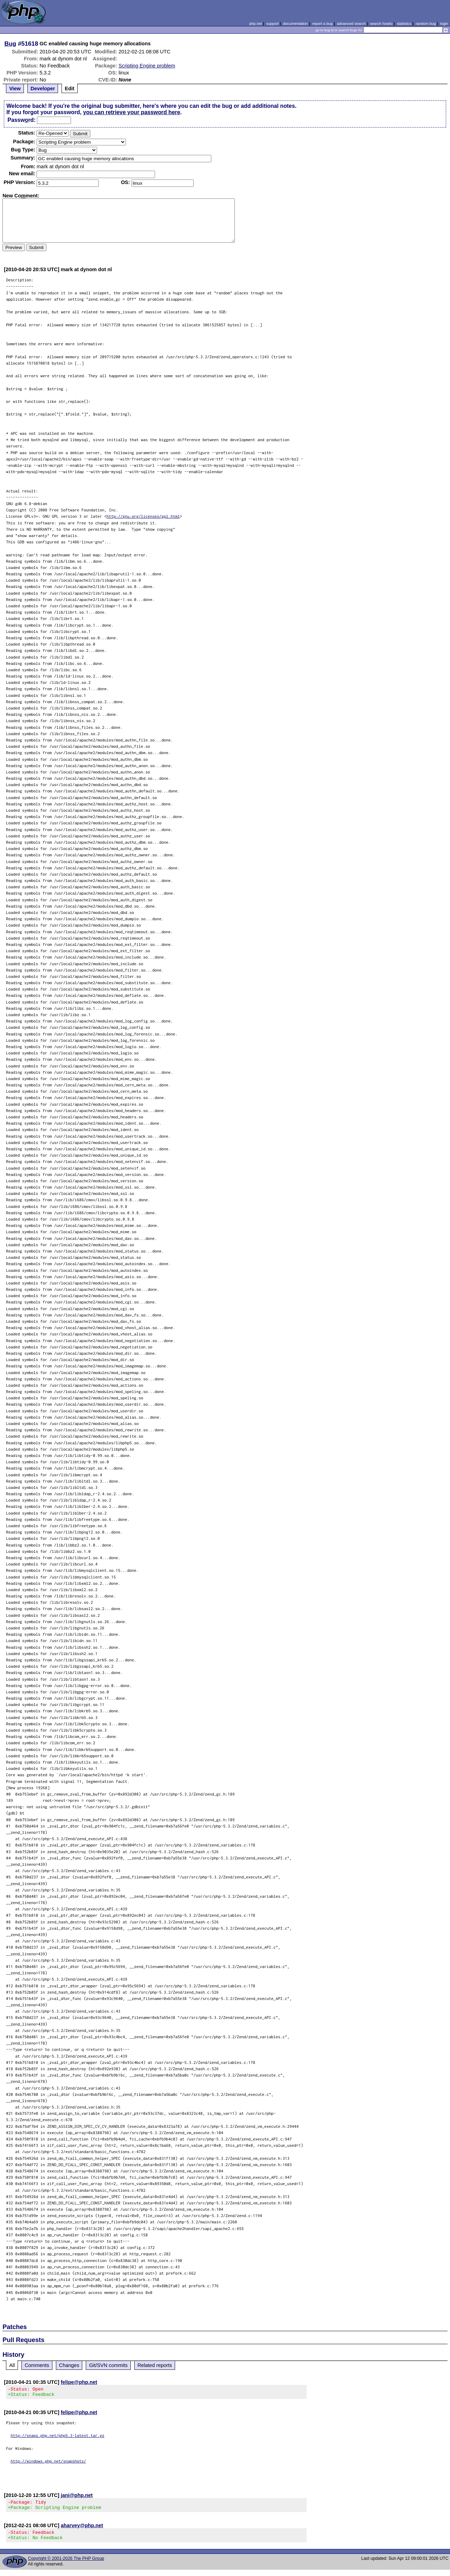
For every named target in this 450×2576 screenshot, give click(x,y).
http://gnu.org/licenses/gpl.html (143, 516)
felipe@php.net (79, 2382)
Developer (43, 88)
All (12, 2365)
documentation (295, 23)
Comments (37, 2365)
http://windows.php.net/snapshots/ (48, 2463)
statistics (404, 23)
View (15, 88)
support (272, 23)
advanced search (351, 23)
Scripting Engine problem (146, 65)
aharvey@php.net (82, 2529)
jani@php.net (77, 2497)
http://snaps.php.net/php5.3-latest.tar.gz (57, 2437)
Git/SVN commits (108, 2365)
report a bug (322, 23)
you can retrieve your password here (131, 112)
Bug (11, 43)
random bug (426, 23)
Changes (69, 2365)
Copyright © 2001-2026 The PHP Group (66, 2564)
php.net (255, 23)
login (444, 23)
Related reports (154, 2365)
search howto (381, 23)
